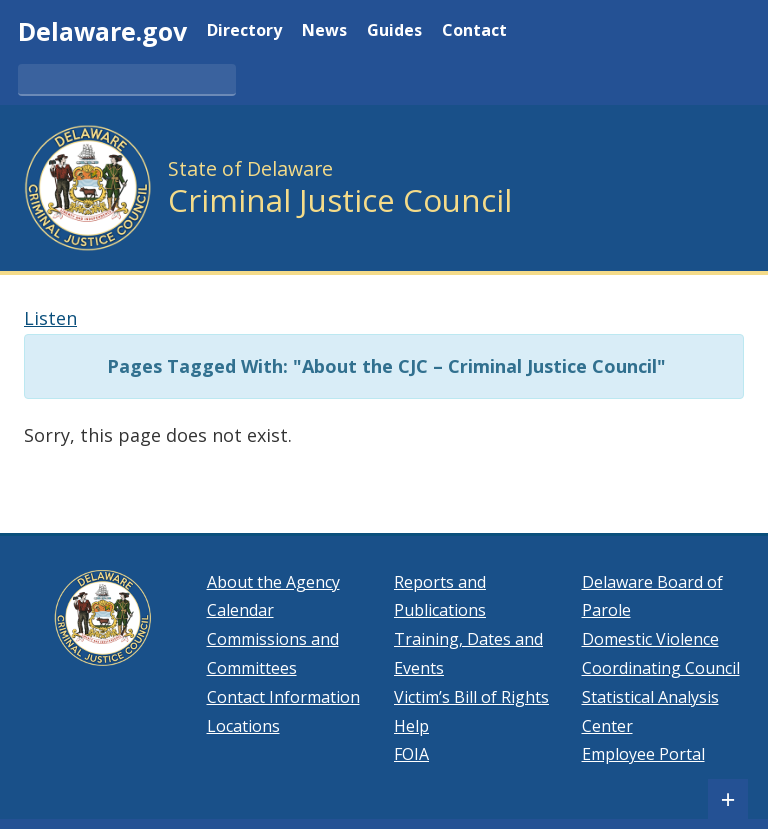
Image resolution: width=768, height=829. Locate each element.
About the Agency (273, 582)
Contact (474, 31)
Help (411, 726)
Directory (244, 31)
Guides (394, 31)
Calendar (240, 610)
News (324, 31)
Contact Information (283, 697)
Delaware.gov (102, 31)
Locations (243, 726)
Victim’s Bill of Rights (471, 697)
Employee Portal (643, 754)
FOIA (411, 754)
